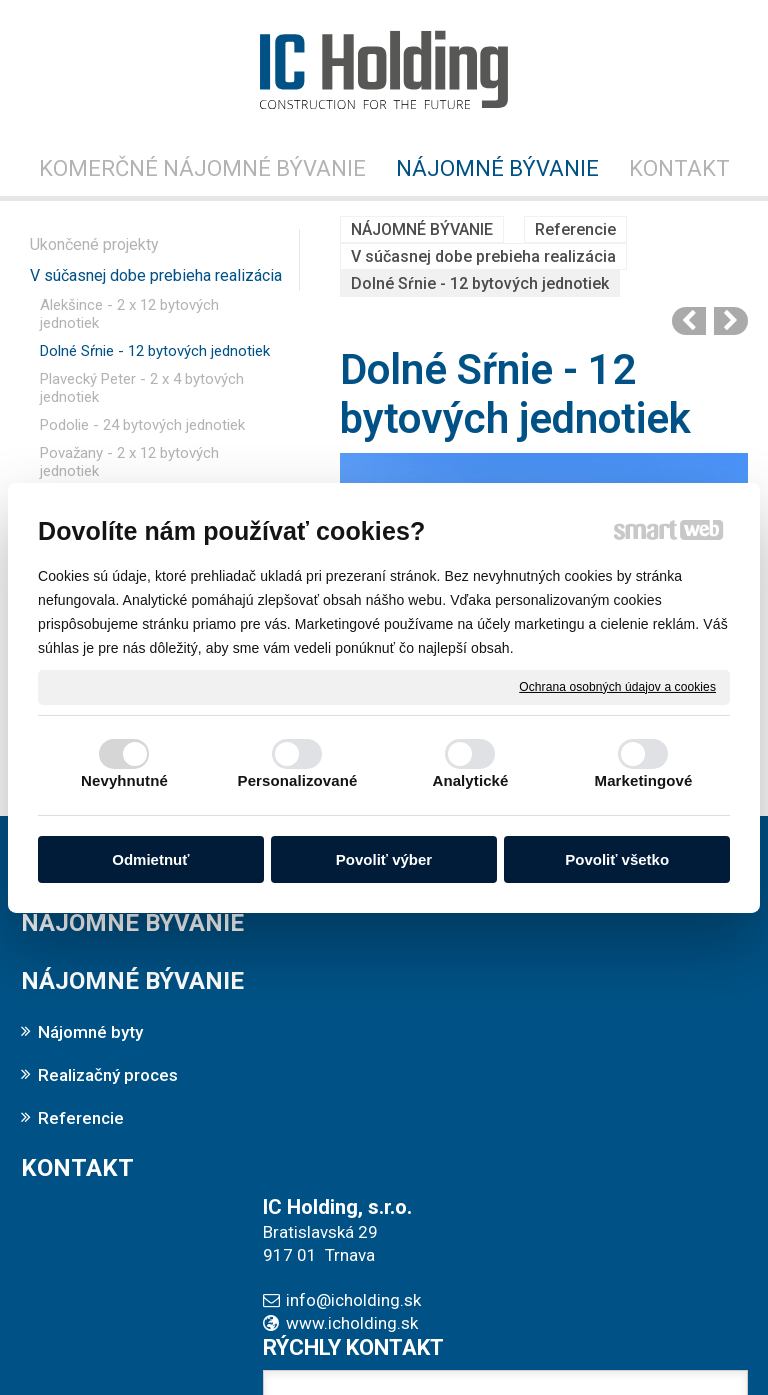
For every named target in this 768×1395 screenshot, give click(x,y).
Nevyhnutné (124, 780)
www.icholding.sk (359, 992)
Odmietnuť (150, 859)
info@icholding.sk (360, 969)
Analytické (470, 780)
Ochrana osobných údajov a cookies (617, 686)
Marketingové (644, 780)
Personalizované (298, 780)
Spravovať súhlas (700, 1337)
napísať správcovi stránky (345, 1337)
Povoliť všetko (617, 859)
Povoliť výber (384, 859)
